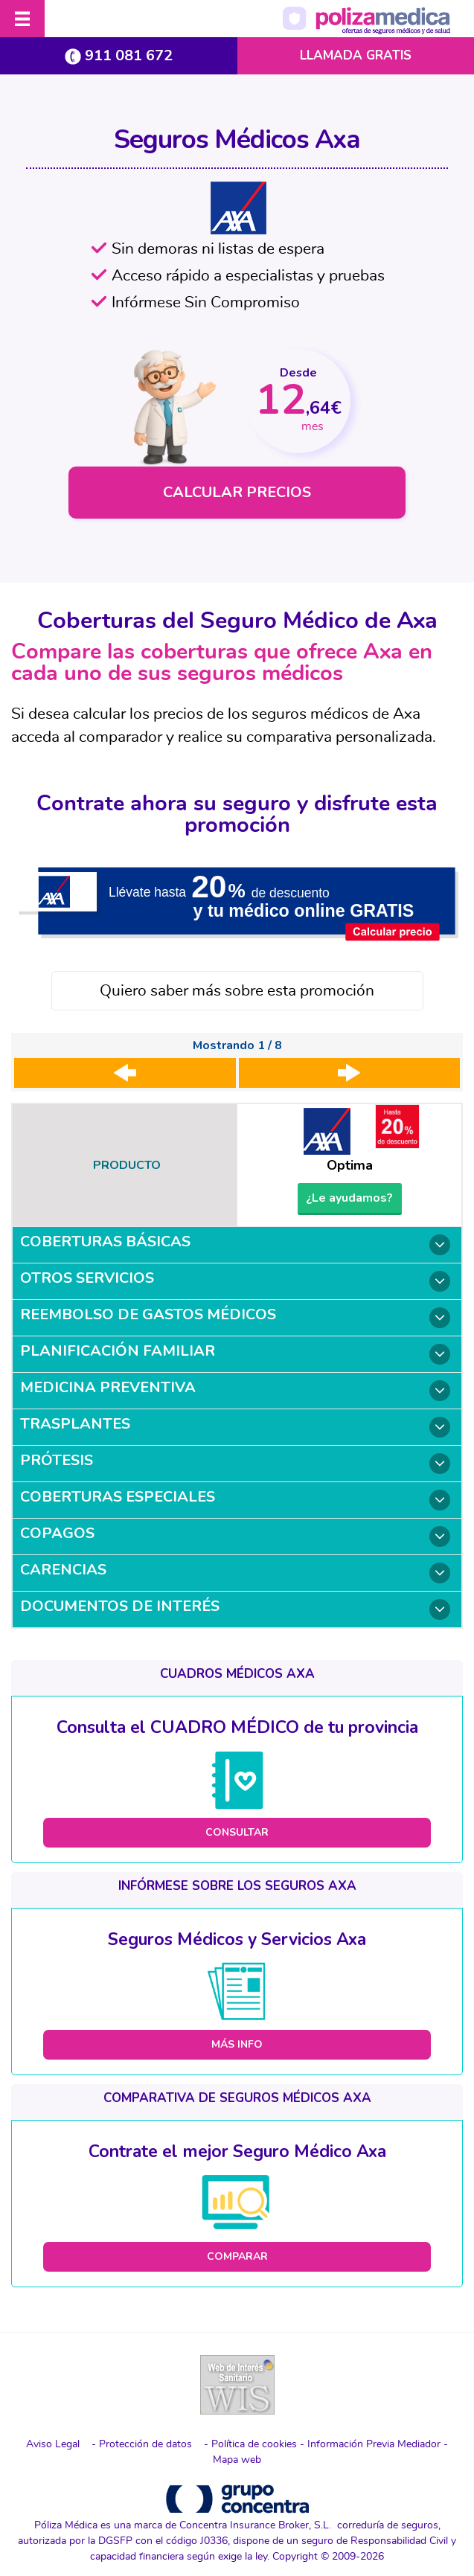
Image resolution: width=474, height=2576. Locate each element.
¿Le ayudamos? (349, 1198)
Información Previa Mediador (374, 2444)
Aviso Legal (53, 2444)
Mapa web (237, 2460)
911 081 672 (119, 55)
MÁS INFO (237, 2044)
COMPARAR (237, 2256)
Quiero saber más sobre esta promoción (237, 991)
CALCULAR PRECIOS (237, 492)
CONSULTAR (237, 1832)
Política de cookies (254, 2444)
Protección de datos (145, 2444)
